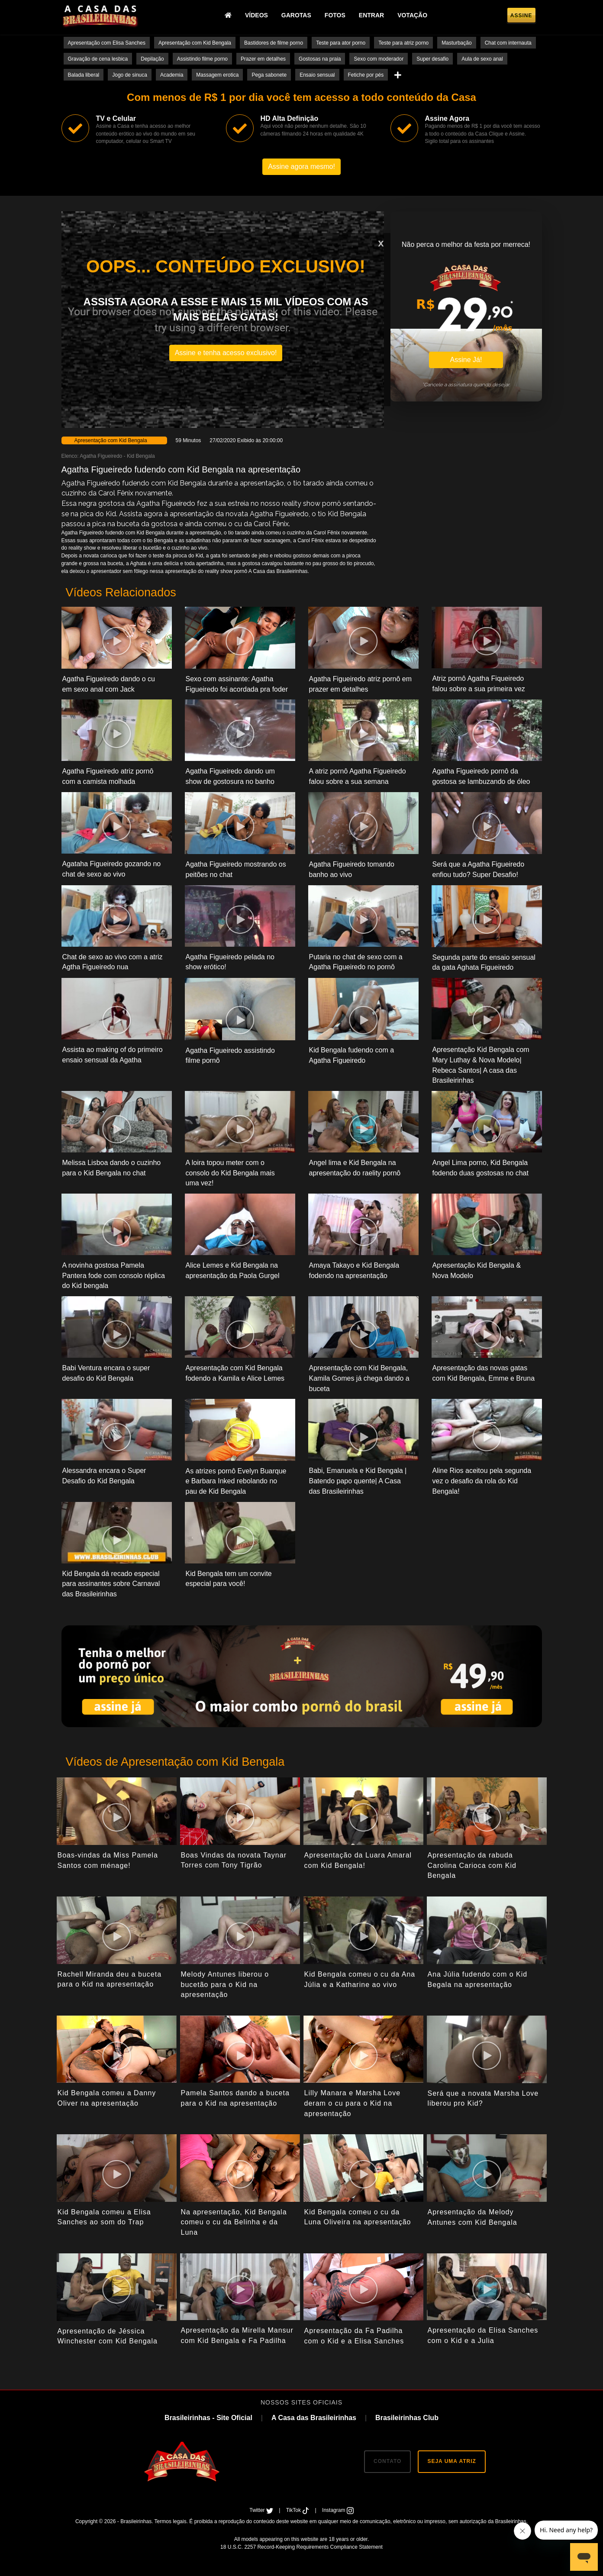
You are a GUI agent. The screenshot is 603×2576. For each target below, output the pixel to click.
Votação (412, 15)
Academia (171, 75)
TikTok (298, 2510)
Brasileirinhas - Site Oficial (208, 2417)
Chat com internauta (508, 43)
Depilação (152, 59)
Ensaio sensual (317, 75)
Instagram (338, 2510)
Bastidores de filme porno (273, 43)
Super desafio (432, 59)
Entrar (371, 15)
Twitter (261, 2510)
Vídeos (256, 15)
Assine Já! (466, 359)
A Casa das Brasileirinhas (313, 2417)
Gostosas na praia (320, 59)
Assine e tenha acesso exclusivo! (226, 352)
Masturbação (456, 43)
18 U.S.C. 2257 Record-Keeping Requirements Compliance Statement (301, 2547)
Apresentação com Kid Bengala (194, 43)
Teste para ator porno (340, 43)
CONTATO (387, 2461)
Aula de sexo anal (482, 59)
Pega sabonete (269, 75)
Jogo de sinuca (129, 75)
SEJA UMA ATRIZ (451, 2461)
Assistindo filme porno (202, 59)
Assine (521, 16)
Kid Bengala (141, 456)
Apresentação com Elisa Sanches (106, 43)
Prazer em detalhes (263, 59)
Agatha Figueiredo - (103, 456)
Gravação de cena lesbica (98, 59)
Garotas (296, 15)
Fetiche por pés (366, 75)
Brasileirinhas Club (407, 2417)
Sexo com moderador (378, 59)
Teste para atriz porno (403, 43)
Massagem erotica (217, 75)
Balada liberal (84, 75)
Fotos (335, 15)
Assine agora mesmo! (301, 166)
